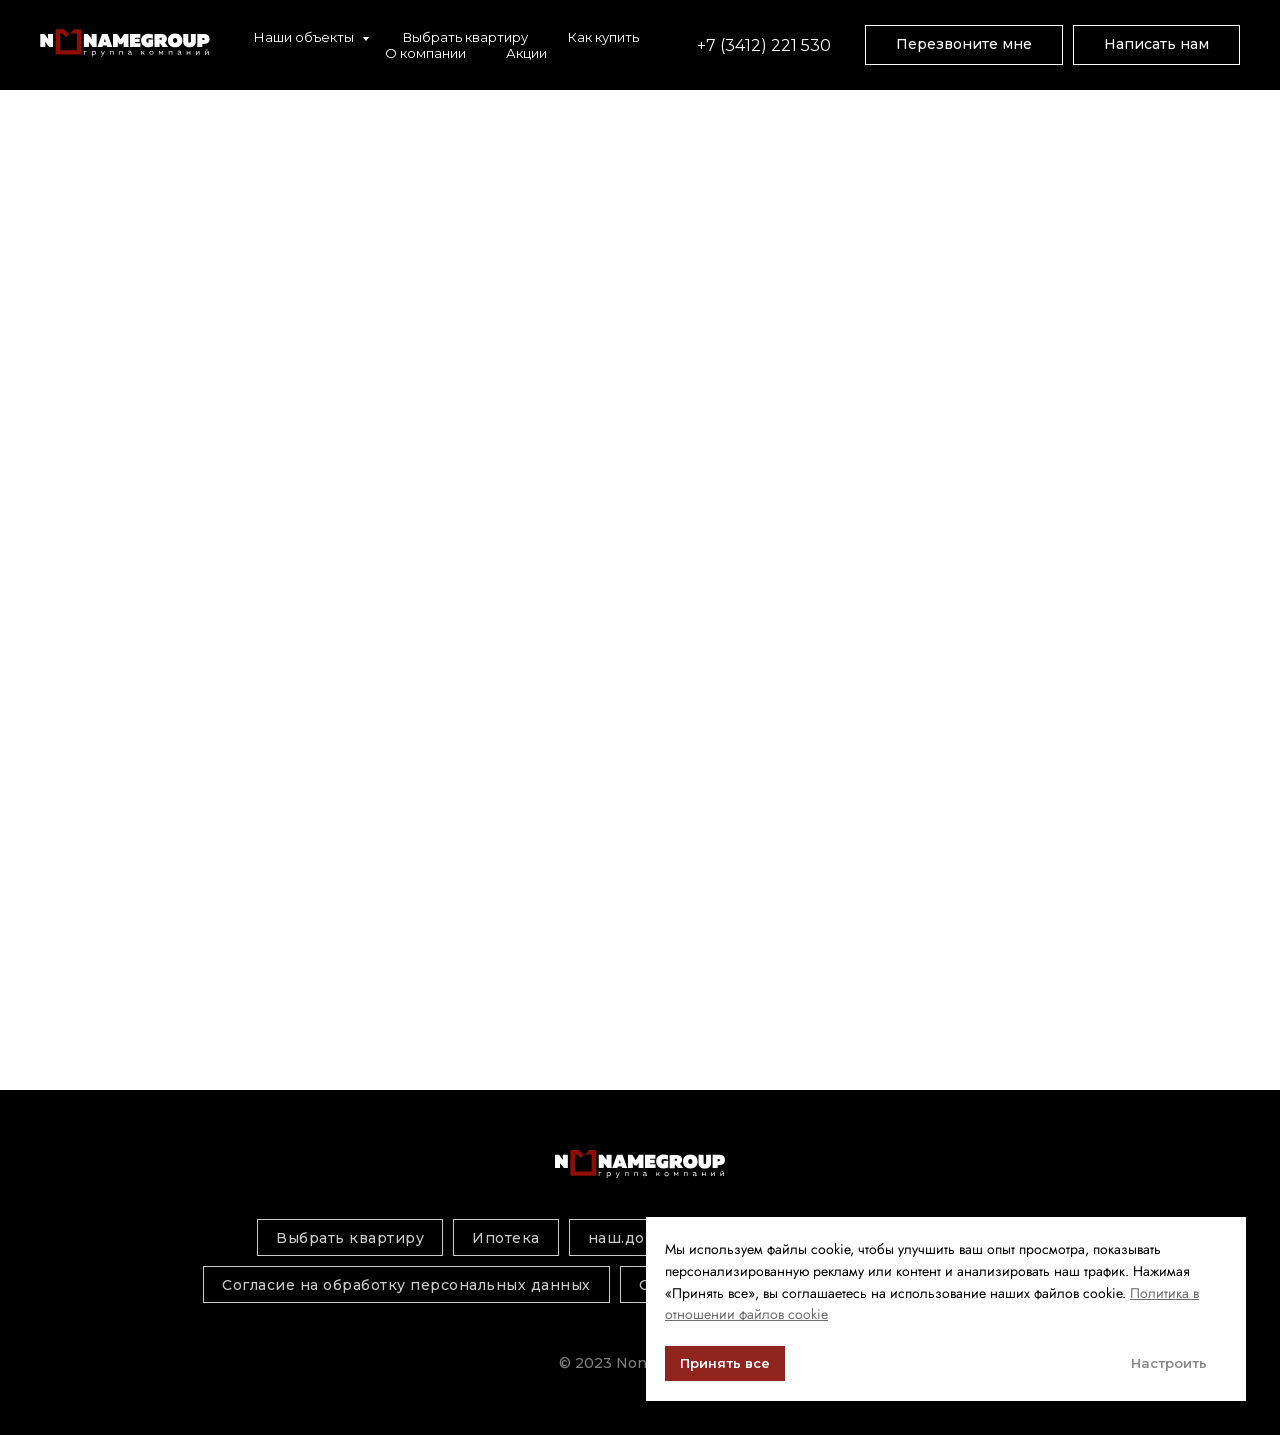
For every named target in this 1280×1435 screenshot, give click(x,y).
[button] (964, 45)
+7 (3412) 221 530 (766, 45)
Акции (526, 53)
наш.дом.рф (635, 1238)
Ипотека (506, 1238)
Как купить (603, 37)
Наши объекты (305, 37)
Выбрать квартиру (465, 37)
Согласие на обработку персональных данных (406, 1285)
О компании (425, 53)
